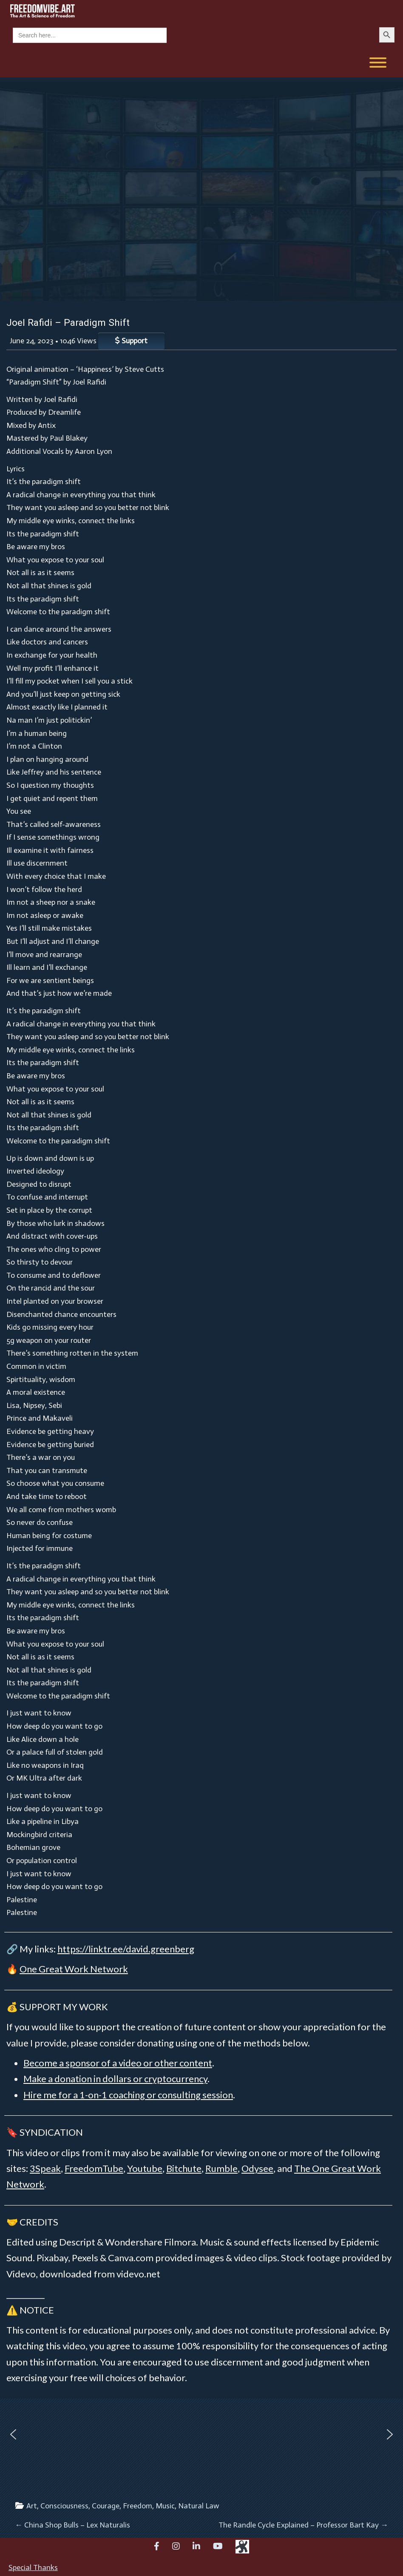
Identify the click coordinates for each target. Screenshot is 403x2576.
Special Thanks (33, 2567)
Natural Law (198, 2505)
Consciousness (64, 2505)
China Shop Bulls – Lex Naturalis (72, 2525)
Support (131, 340)
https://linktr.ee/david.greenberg (125, 1949)
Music (165, 2505)
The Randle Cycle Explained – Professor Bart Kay (303, 2525)
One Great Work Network (74, 1969)
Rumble (221, 2168)
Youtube (144, 2168)
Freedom (137, 2505)
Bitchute (184, 2168)
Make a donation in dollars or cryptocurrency (115, 2078)
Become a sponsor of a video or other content (117, 2063)
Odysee (257, 2168)
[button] (13, 2434)
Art (31, 2505)
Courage (105, 2505)
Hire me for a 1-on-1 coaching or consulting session (128, 2094)
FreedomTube (94, 2168)
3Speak (45, 2168)
